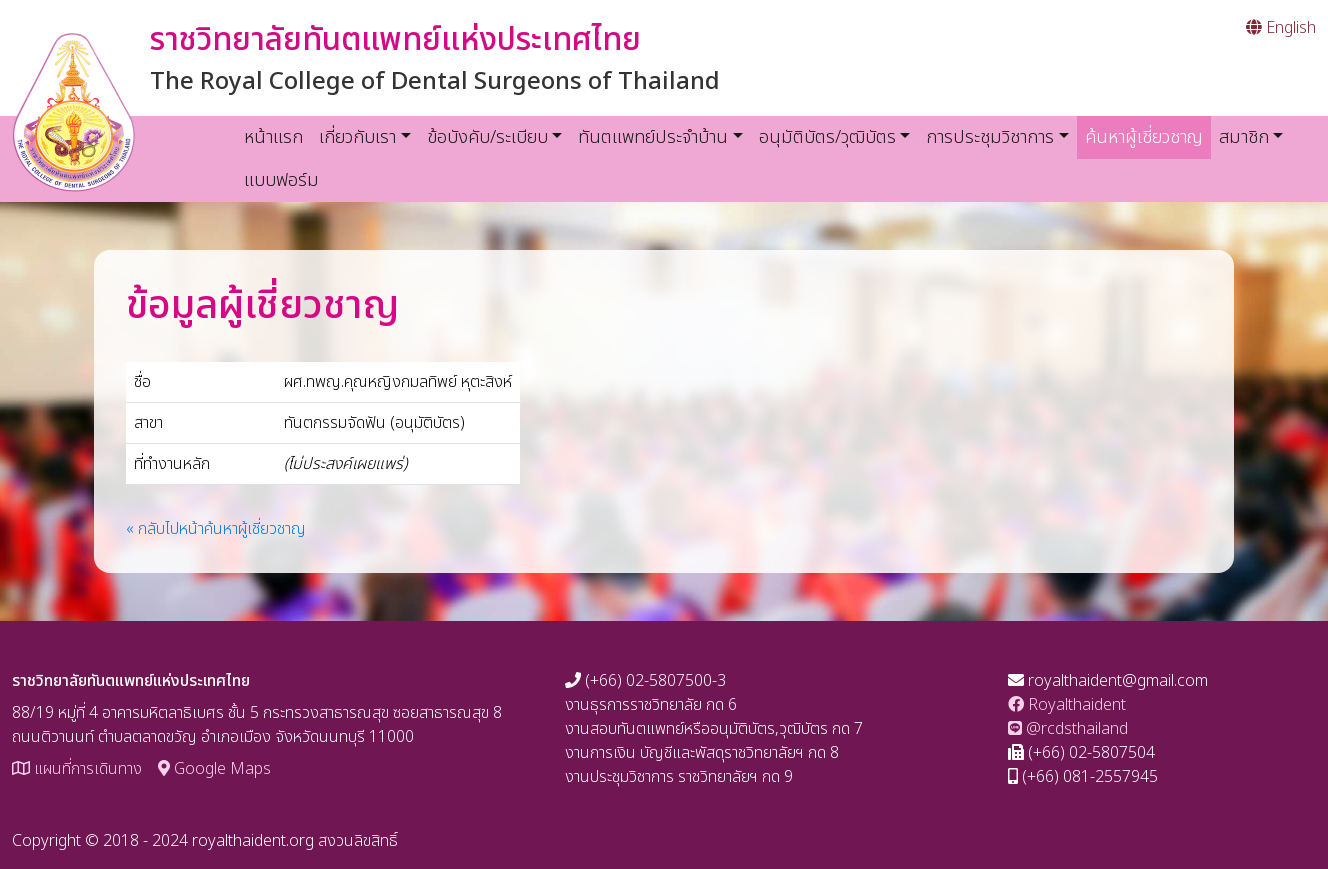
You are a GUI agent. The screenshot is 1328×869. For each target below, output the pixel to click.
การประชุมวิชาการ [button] (990, 137)
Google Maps (214, 769)
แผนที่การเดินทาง (77, 769)
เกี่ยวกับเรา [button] (357, 137)
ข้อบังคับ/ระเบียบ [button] (487, 137)
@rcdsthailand (1068, 729)
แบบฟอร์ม (281, 180)
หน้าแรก (273, 137)
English (1281, 28)
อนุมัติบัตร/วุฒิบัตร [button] (827, 137)
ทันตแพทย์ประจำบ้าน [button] (653, 137)
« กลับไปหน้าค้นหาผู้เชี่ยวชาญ (216, 529)
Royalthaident (1067, 705)
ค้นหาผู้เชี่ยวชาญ (1148, 137)
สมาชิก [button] (1244, 137)
